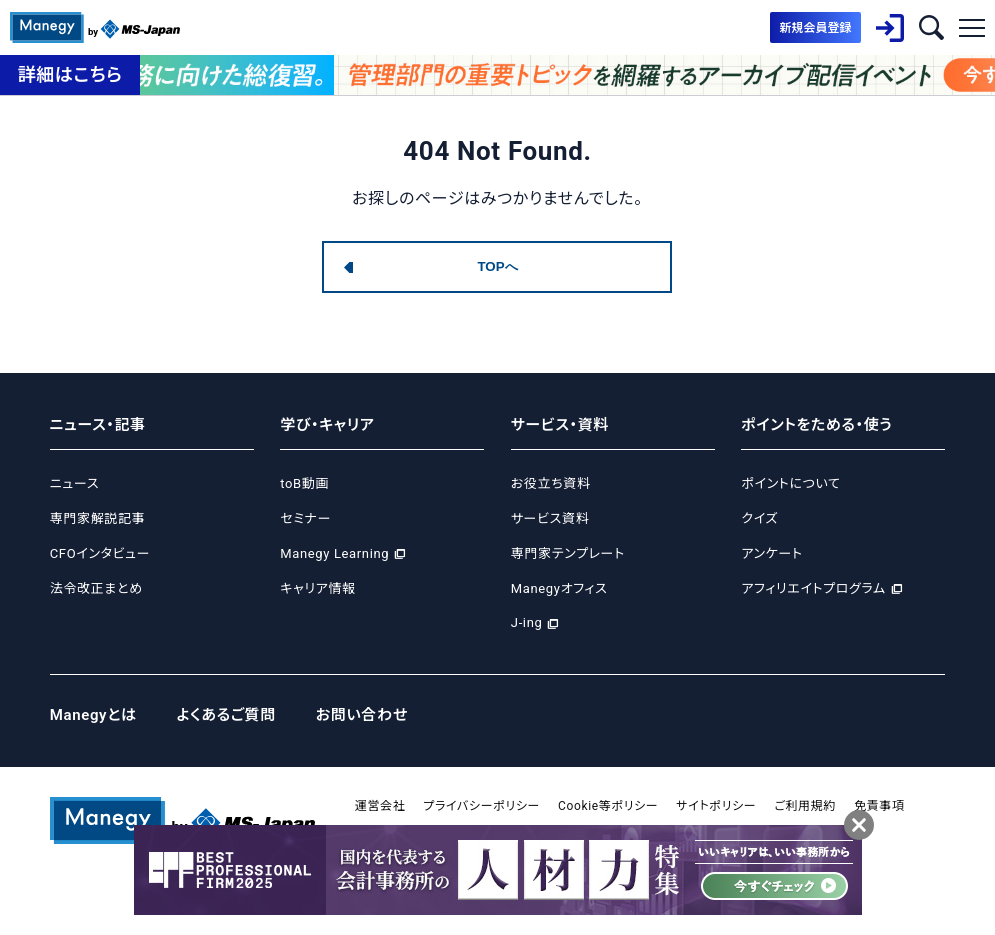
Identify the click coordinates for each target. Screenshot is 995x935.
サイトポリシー (716, 806)
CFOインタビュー (100, 553)
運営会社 (380, 806)
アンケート (771, 553)
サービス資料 (550, 518)
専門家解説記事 (97, 518)
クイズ (759, 518)
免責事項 (879, 806)
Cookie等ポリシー (608, 806)
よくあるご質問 (226, 715)
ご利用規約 (805, 806)
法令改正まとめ (96, 588)
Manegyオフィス (559, 588)
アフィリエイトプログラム (813, 588)
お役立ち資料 (551, 483)
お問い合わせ (362, 715)
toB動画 (304, 483)
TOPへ (497, 266)
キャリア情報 (317, 588)
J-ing (527, 622)
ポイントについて (790, 483)
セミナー (305, 518)
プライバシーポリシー (481, 806)
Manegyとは (93, 715)
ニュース (74, 483)
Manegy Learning (334, 553)
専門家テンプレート (568, 553)
